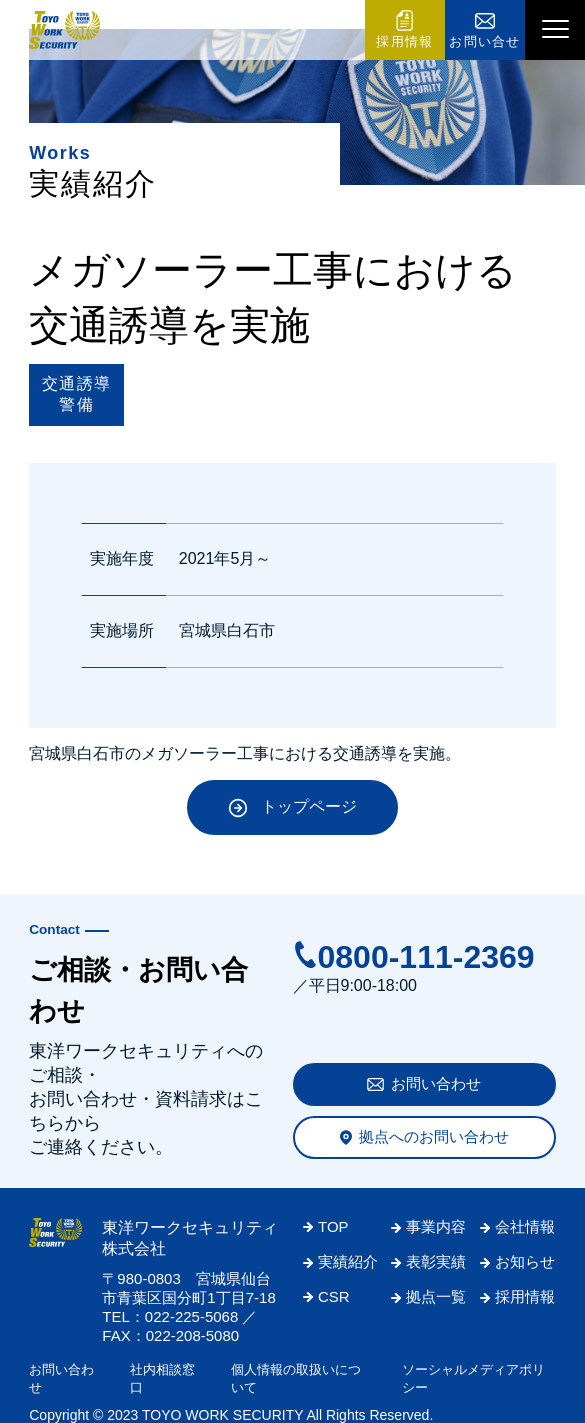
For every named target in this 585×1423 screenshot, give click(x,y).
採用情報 (404, 41)
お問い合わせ (436, 1083)
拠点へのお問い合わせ (434, 1136)
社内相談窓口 (162, 1378)
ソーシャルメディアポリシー (473, 1378)
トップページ (309, 806)
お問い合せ (485, 41)
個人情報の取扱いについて (296, 1378)
